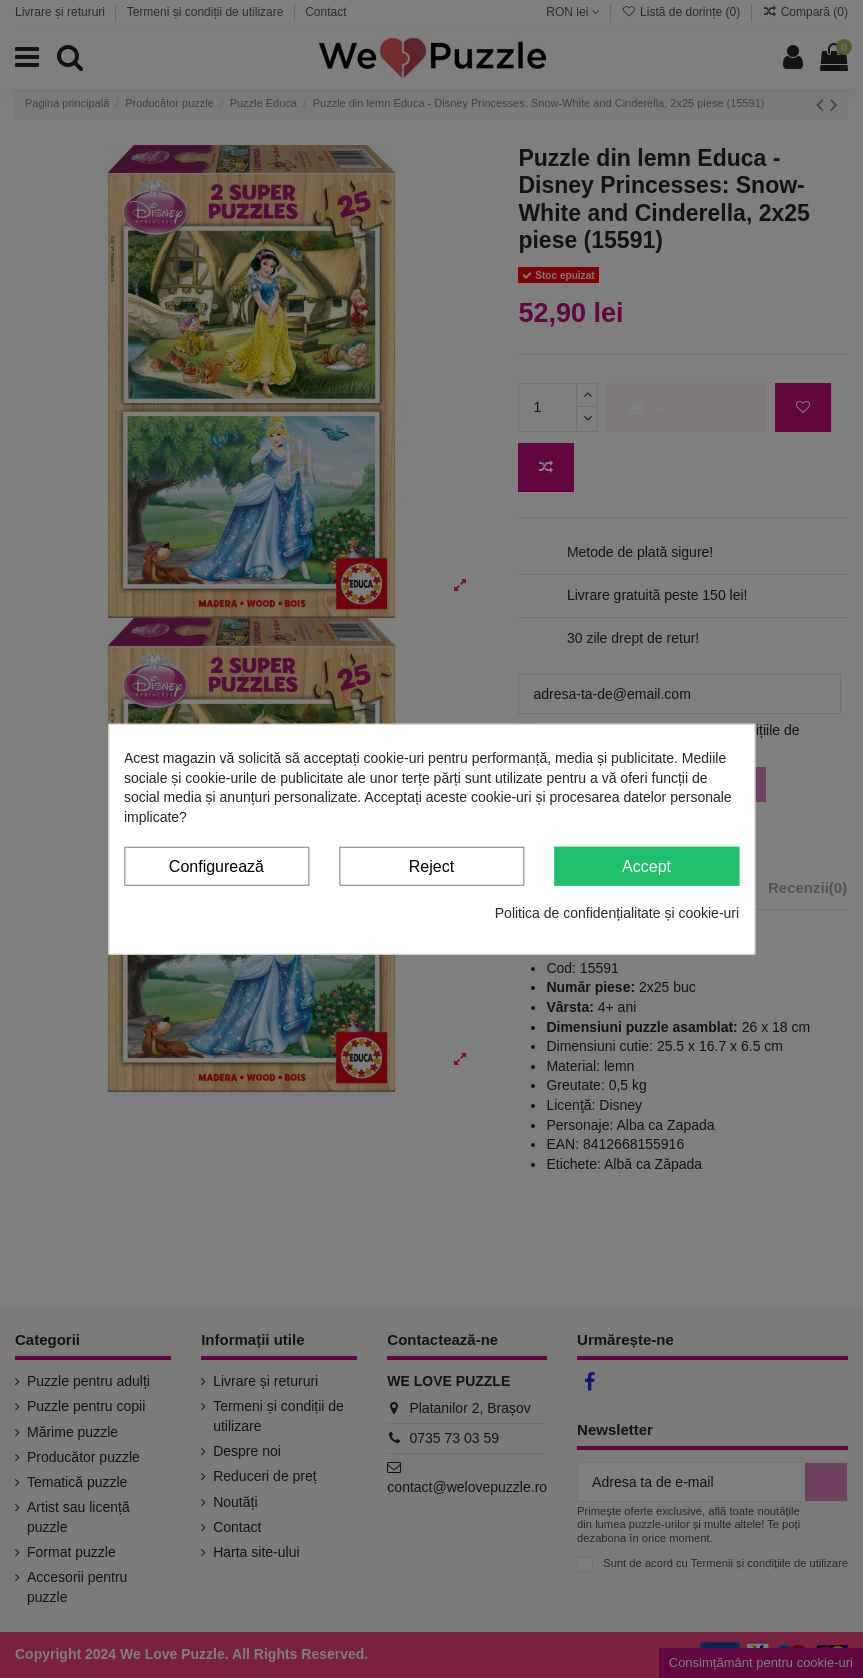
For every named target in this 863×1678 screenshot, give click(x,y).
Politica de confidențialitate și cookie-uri (617, 913)
